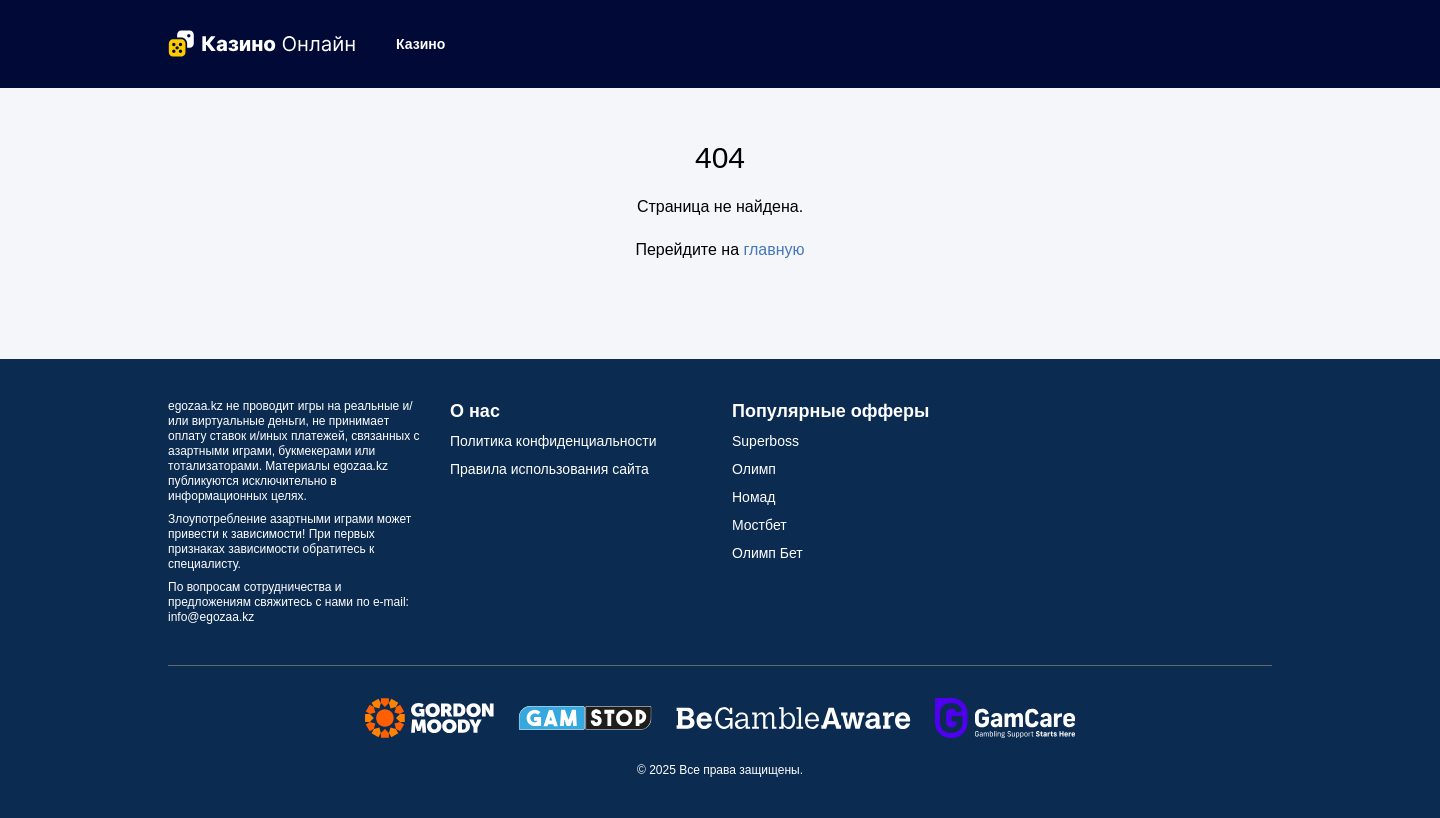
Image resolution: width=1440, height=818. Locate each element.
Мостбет (759, 525)
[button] (428, 44)
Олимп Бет (767, 553)
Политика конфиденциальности (553, 441)
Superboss (765, 441)
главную (774, 249)
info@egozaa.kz (211, 617)
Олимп (754, 469)
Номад (753, 497)
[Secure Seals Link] (429, 717)
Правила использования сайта (549, 469)
